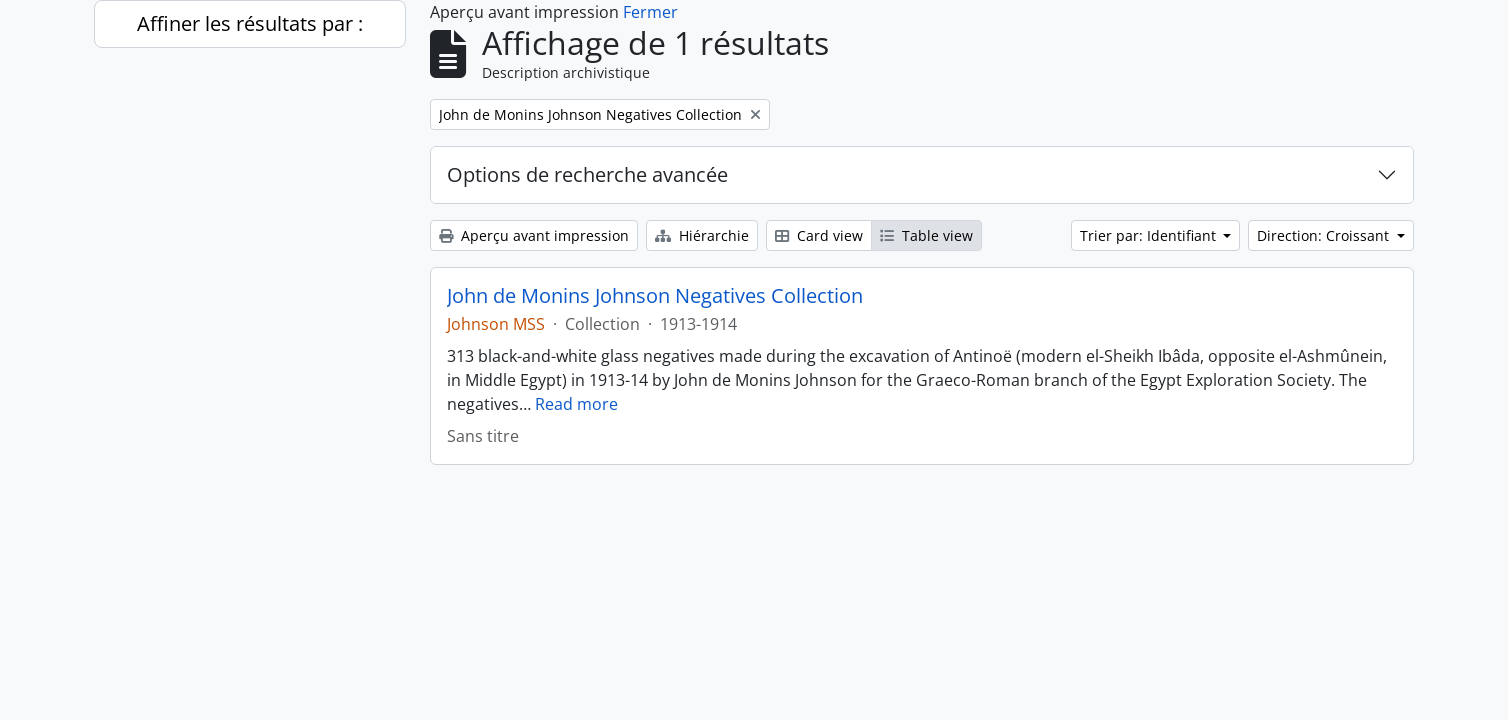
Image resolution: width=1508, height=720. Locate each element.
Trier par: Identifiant (1150, 235)
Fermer (650, 12)
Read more (576, 404)
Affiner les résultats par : (250, 23)
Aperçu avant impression (534, 235)
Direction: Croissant (1325, 235)
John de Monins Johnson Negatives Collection (655, 296)
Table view (926, 235)
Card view (819, 235)
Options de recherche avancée (587, 174)
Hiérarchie (702, 235)
